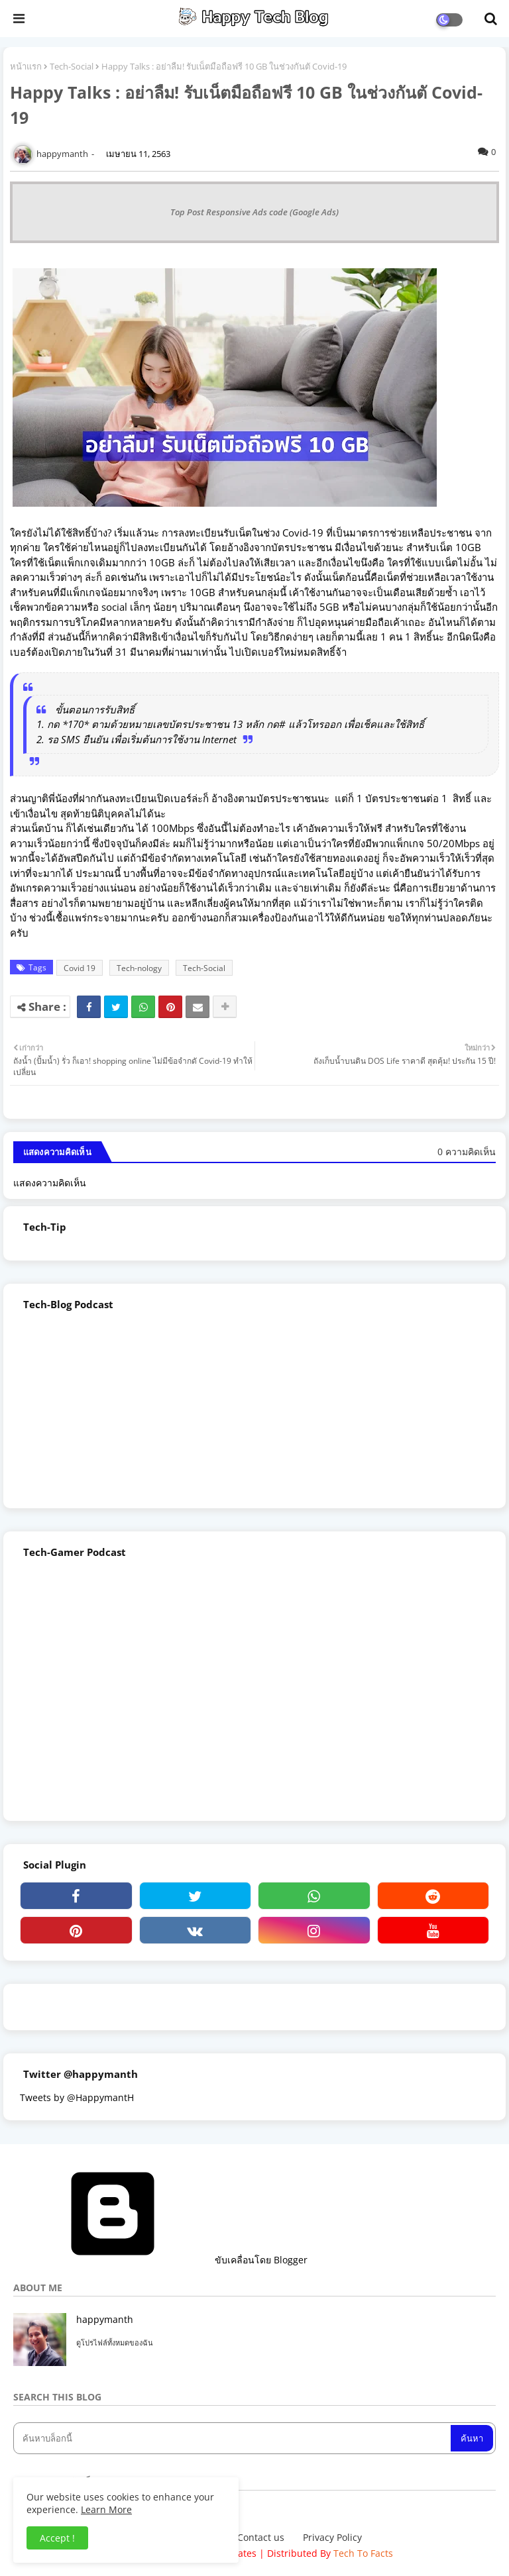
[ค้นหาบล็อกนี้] (233, 2438)
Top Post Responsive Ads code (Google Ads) (254, 212)
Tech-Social (71, 66)
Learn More (106, 2509)
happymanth (104, 2319)
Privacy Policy (332, 2537)
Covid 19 (79, 968)
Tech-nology (139, 968)
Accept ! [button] (57, 2538)
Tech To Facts (363, 2553)
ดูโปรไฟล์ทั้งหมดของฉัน (114, 2342)
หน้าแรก (26, 66)
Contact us (260, 2537)
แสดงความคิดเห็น (49, 1182)
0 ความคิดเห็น (466, 1151)
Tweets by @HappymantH (77, 2097)
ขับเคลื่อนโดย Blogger (160, 2259)
